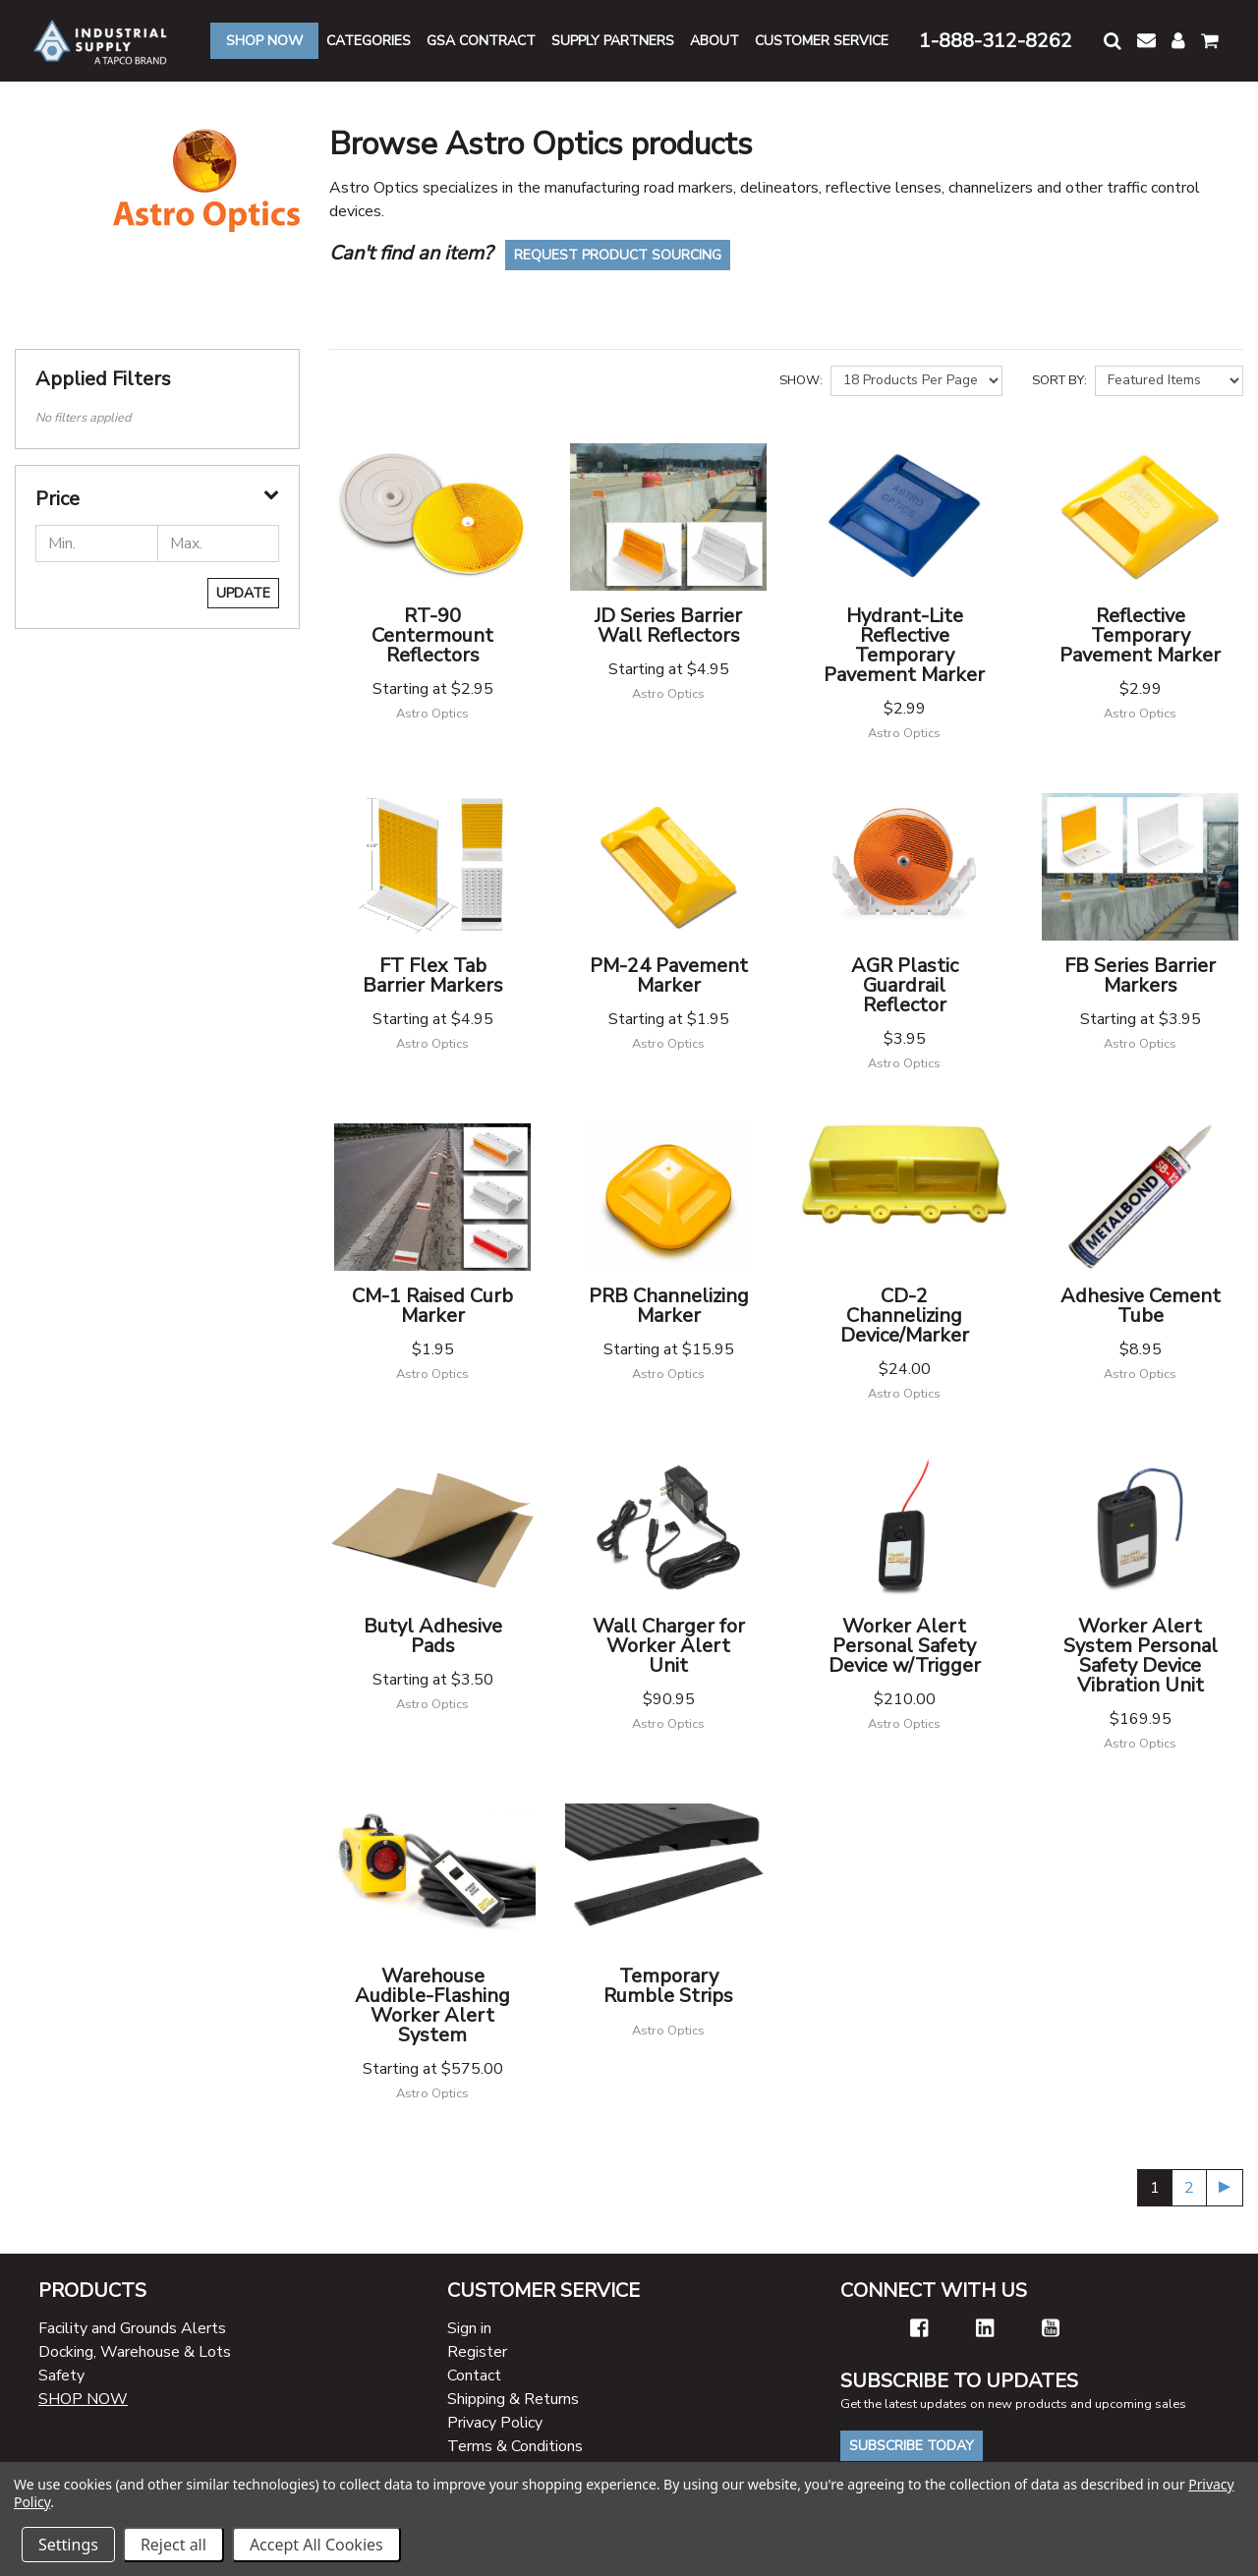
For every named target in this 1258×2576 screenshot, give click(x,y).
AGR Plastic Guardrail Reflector (904, 985)
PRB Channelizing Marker (669, 1306)
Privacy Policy (495, 2422)
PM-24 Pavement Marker (669, 975)
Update (243, 593)
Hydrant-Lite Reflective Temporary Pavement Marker (904, 645)
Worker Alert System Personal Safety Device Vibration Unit (1140, 1655)
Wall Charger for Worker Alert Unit (669, 1646)
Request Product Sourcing (617, 255)
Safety (61, 2375)
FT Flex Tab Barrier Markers (433, 975)
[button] (1112, 41)
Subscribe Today (911, 2445)
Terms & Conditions (515, 2446)
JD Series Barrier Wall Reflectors (668, 625)
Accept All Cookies (316, 2544)
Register (477, 2352)
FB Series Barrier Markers (1140, 975)
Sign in (469, 2328)
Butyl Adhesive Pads (433, 1636)
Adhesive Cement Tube (1140, 1306)
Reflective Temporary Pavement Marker (1140, 635)
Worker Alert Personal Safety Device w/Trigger (905, 1646)
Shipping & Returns (513, 2399)
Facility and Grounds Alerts (132, 2328)
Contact (474, 2375)
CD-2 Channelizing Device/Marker (904, 1315)
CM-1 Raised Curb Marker (432, 1306)
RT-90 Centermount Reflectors (432, 635)
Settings (68, 2544)
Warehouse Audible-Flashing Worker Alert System (432, 2005)
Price (57, 499)
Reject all (173, 2544)
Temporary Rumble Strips (668, 1986)
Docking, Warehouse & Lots (134, 2352)
